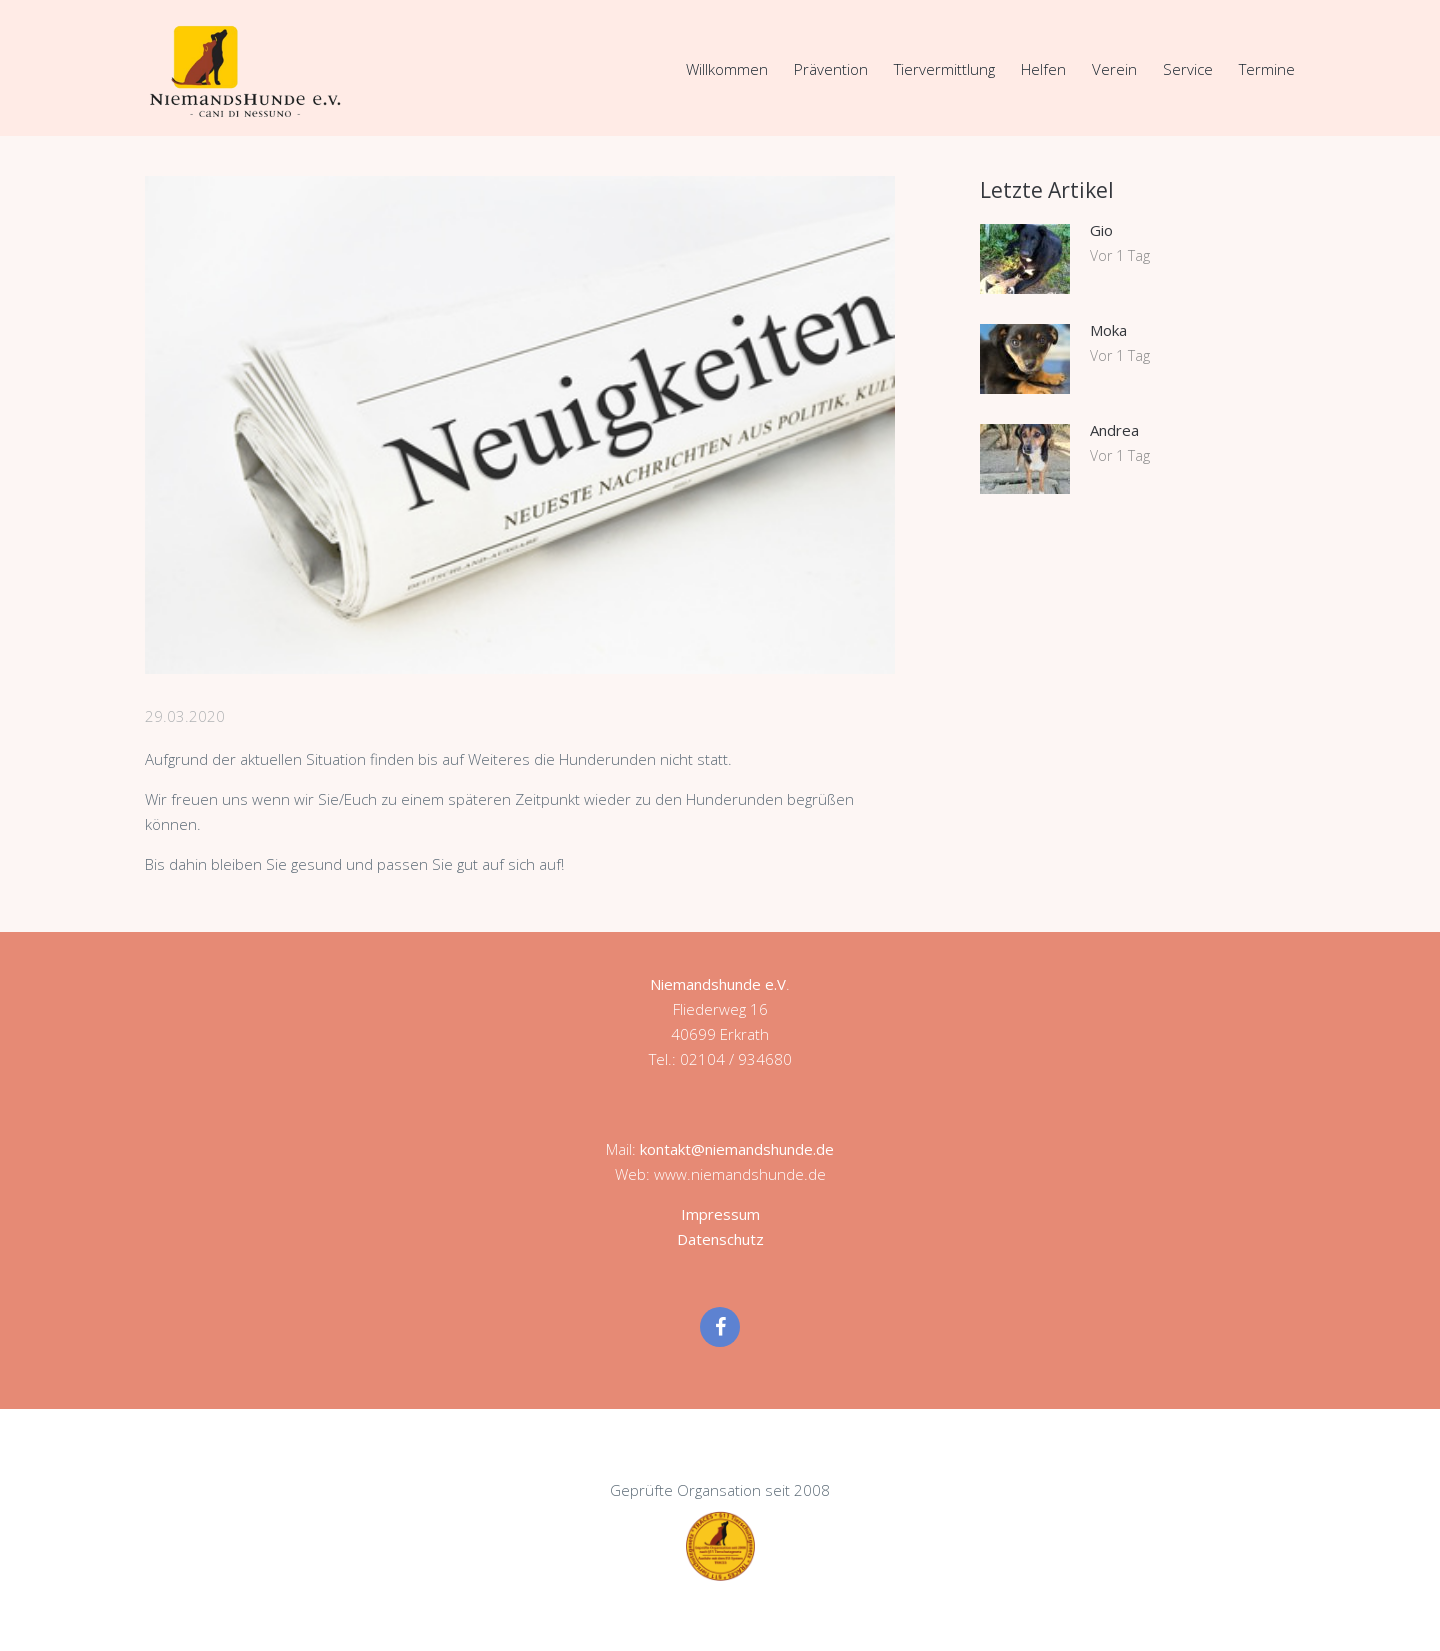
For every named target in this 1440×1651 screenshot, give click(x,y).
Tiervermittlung (944, 69)
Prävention (831, 69)
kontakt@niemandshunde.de (737, 1149)
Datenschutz (720, 1239)
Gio (1101, 230)
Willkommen (727, 69)
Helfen (1043, 69)
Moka (1108, 330)
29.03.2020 (185, 716)
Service (1188, 69)
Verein (1114, 69)
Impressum (720, 1214)
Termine (1267, 69)
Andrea (1114, 430)
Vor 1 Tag (1120, 255)
